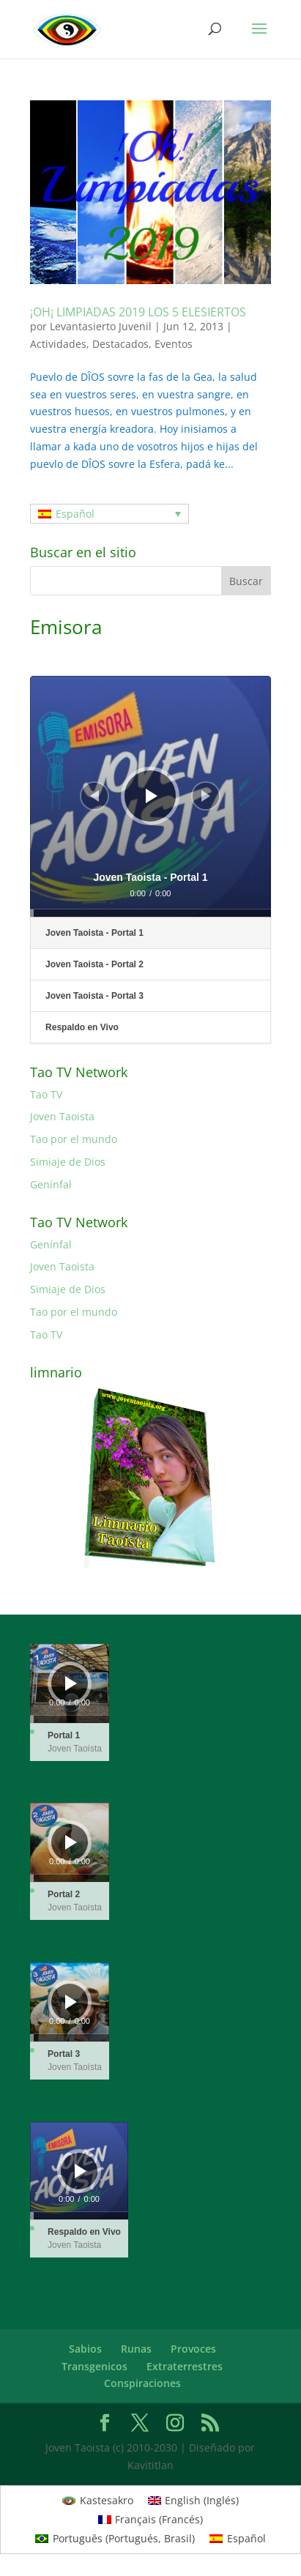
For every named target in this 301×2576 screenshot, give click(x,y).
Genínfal (51, 1184)
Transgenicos (94, 2366)
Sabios (85, 2349)
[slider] (150, 913)
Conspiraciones (142, 2383)
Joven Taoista (62, 1116)
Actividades (58, 344)
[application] (150, 796)
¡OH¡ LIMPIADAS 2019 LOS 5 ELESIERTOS (138, 312)
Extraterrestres (184, 2366)
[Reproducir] (151, 796)
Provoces (193, 2349)
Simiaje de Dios (67, 1162)
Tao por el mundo (73, 1139)
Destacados (120, 344)
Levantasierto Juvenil (101, 326)
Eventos (174, 344)
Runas (136, 2349)
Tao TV (46, 1094)
